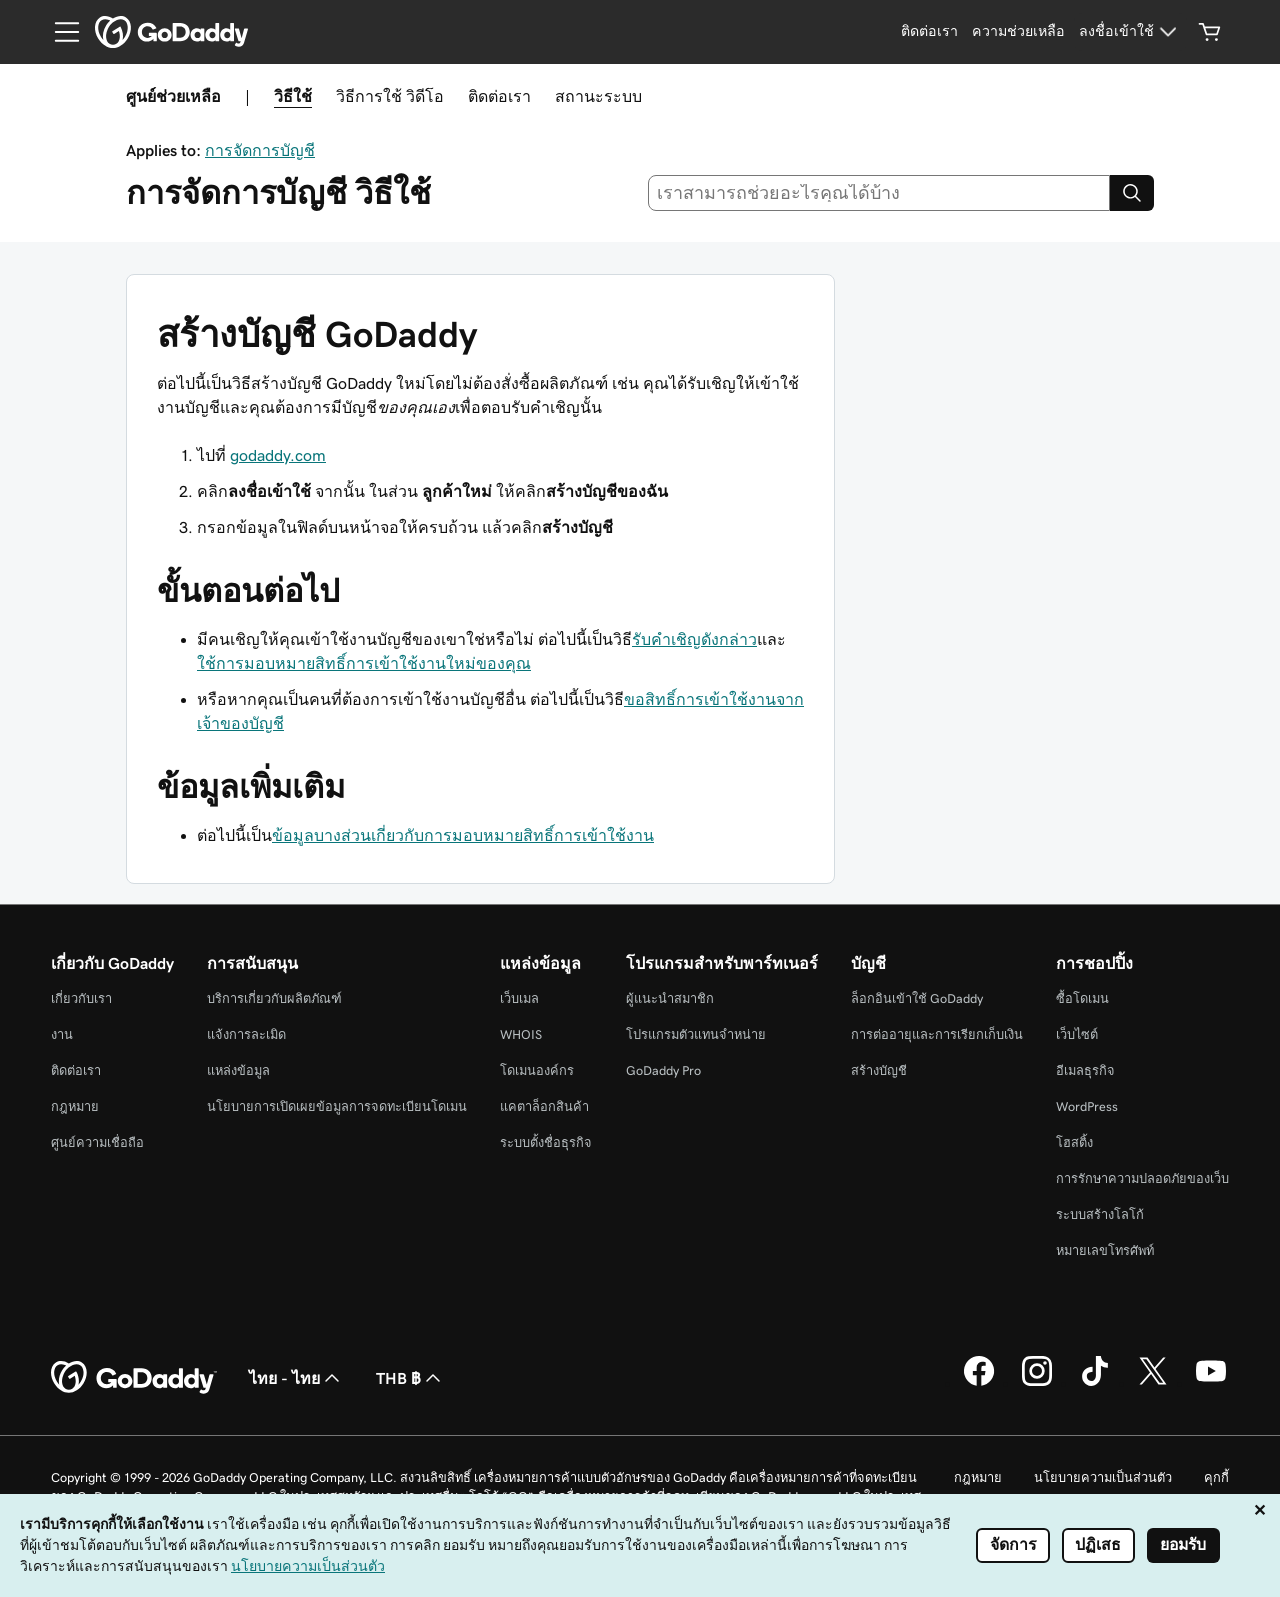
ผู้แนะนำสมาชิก (670, 998)
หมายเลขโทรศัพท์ (1105, 1250)
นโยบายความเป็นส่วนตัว (1103, 1477)
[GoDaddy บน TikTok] (1095, 1383)
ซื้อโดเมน (1082, 998)
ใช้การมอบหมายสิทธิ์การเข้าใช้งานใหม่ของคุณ (364, 663)
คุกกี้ (1216, 1477)
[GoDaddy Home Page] (134, 1378)
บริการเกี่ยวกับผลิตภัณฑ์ (274, 998)
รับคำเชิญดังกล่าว (694, 639)
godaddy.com (278, 455)
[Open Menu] (59, 32)
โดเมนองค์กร (537, 1070)
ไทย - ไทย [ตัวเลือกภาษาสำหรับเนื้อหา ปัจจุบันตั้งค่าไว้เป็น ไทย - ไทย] (296, 1378)
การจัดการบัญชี (260, 150)
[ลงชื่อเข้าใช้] (1130, 32)
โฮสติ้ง (1074, 1142)
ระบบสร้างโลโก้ (1100, 1214)
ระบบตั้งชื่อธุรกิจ (546, 1142)
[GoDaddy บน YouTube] (1211, 1383)
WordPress (1087, 1106)
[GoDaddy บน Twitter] (1153, 1383)
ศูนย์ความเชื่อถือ (97, 1142)
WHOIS (521, 1034)
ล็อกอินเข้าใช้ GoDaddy (917, 998)
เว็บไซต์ (1077, 1034)
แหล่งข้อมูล (238, 1070)
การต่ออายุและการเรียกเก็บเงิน (937, 1034)
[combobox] (879, 193)
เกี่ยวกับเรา (81, 998)
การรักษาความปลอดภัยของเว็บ (1142, 1178)
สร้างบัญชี (879, 1070)
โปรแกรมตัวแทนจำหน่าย (696, 1034)
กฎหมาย (75, 1106)
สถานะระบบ (598, 96)
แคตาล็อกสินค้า (544, 1106)
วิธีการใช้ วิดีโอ (390, 96)
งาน (62, 1034)
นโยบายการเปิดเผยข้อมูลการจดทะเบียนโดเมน (337, 1106)
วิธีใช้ (293, 96)
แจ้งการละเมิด (246, 1034)
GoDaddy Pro (663, 1070)
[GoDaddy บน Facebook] (979, 1383)
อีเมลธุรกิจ (1085, 1070)
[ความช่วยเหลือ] (1018, 32)
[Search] (1132, 193)
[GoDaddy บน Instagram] (1037, 1383)
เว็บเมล (519, 998)
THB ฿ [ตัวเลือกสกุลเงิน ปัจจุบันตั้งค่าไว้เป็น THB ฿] (410, 1378)
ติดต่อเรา (499, 96)
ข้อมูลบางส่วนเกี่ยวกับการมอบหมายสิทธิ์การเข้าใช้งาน (463, 835)
